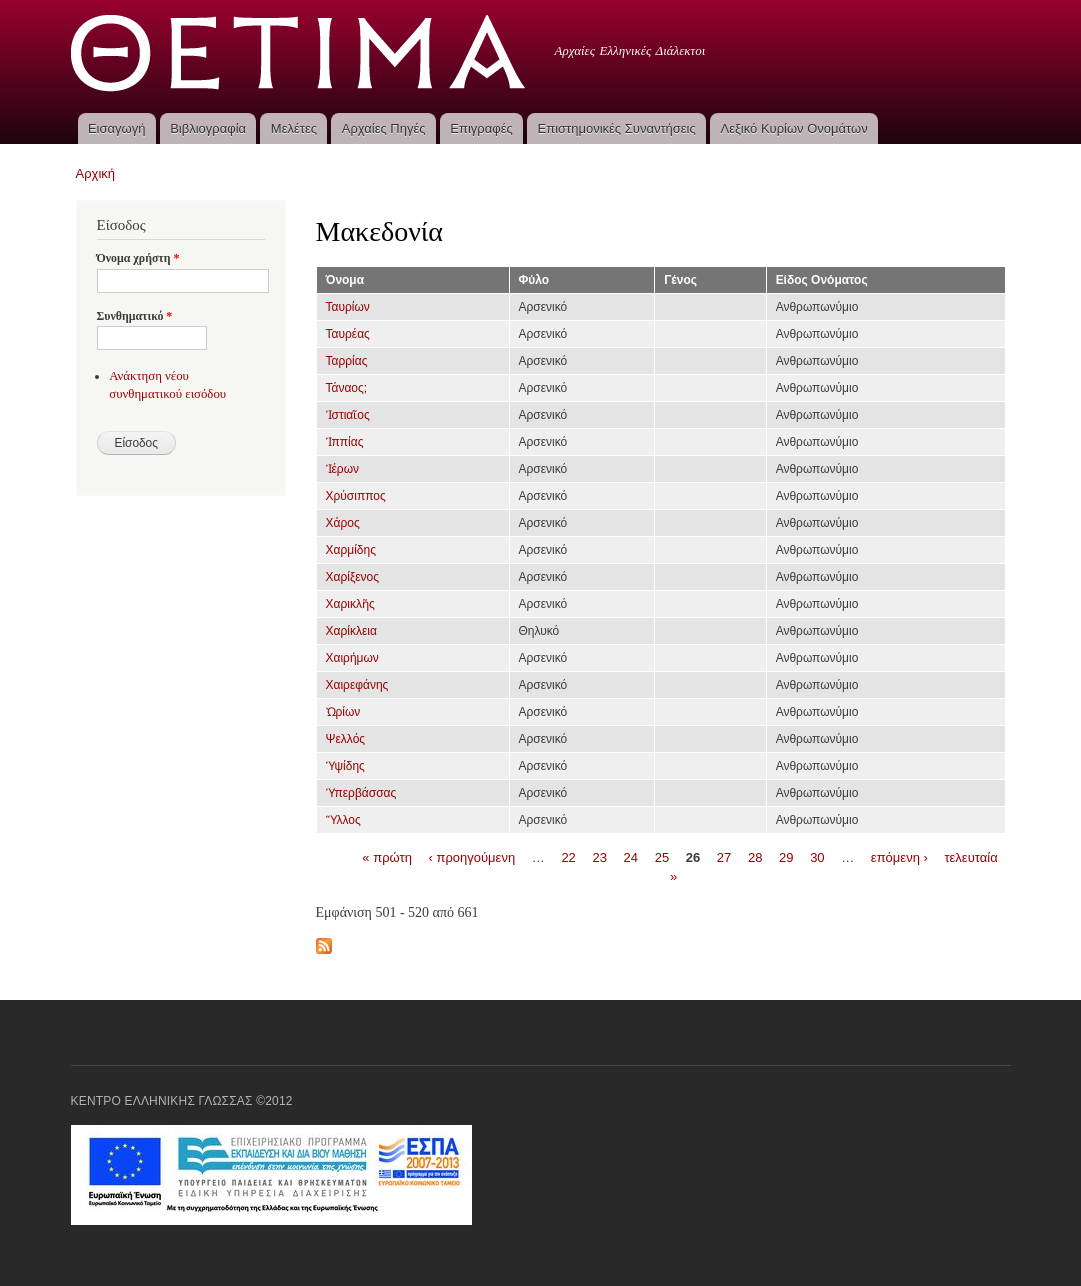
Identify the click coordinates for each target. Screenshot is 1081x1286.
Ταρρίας (347, 361)
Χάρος (343, 523)
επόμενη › (899, 856)
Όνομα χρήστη (138, 258)
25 (662, 856)
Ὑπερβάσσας (361, 793)
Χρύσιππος (356, 496)
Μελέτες (294, 128)
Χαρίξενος (353, 577)
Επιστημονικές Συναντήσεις (617, 128)
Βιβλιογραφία (208, 128)
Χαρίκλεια (351, 631)
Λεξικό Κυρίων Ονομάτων (794, 128)
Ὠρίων (343, 712)
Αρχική (96, 173)
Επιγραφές (481, 128)
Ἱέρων (343, 469)
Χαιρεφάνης (357, 685)
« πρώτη (387, 856)
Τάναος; (347, 388)
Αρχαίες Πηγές (384, 128)
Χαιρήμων (352, 658)
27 (724, 856)
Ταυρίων (348, 307)
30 (817, 856)
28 (755, 856)
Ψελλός (346, 739)
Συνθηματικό (135, 316)
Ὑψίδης (345, 766)
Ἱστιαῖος (348, 415)
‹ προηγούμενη (472, 856)
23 (599, 856)
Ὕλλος (343, 820)
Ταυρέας (348, 334)
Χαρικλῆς (350, 604)
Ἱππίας (345, 442)
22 (568, 856)
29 (786, 856)
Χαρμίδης (351, 550)
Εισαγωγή (116, 128)
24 (631, 856)
